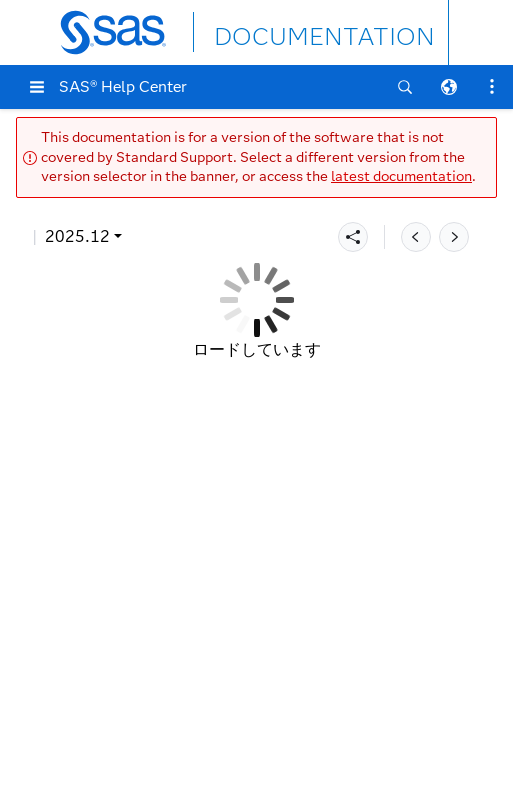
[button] (37, 87)
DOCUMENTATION (287, 31)
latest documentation (401, 176)
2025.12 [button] (77, 236)
